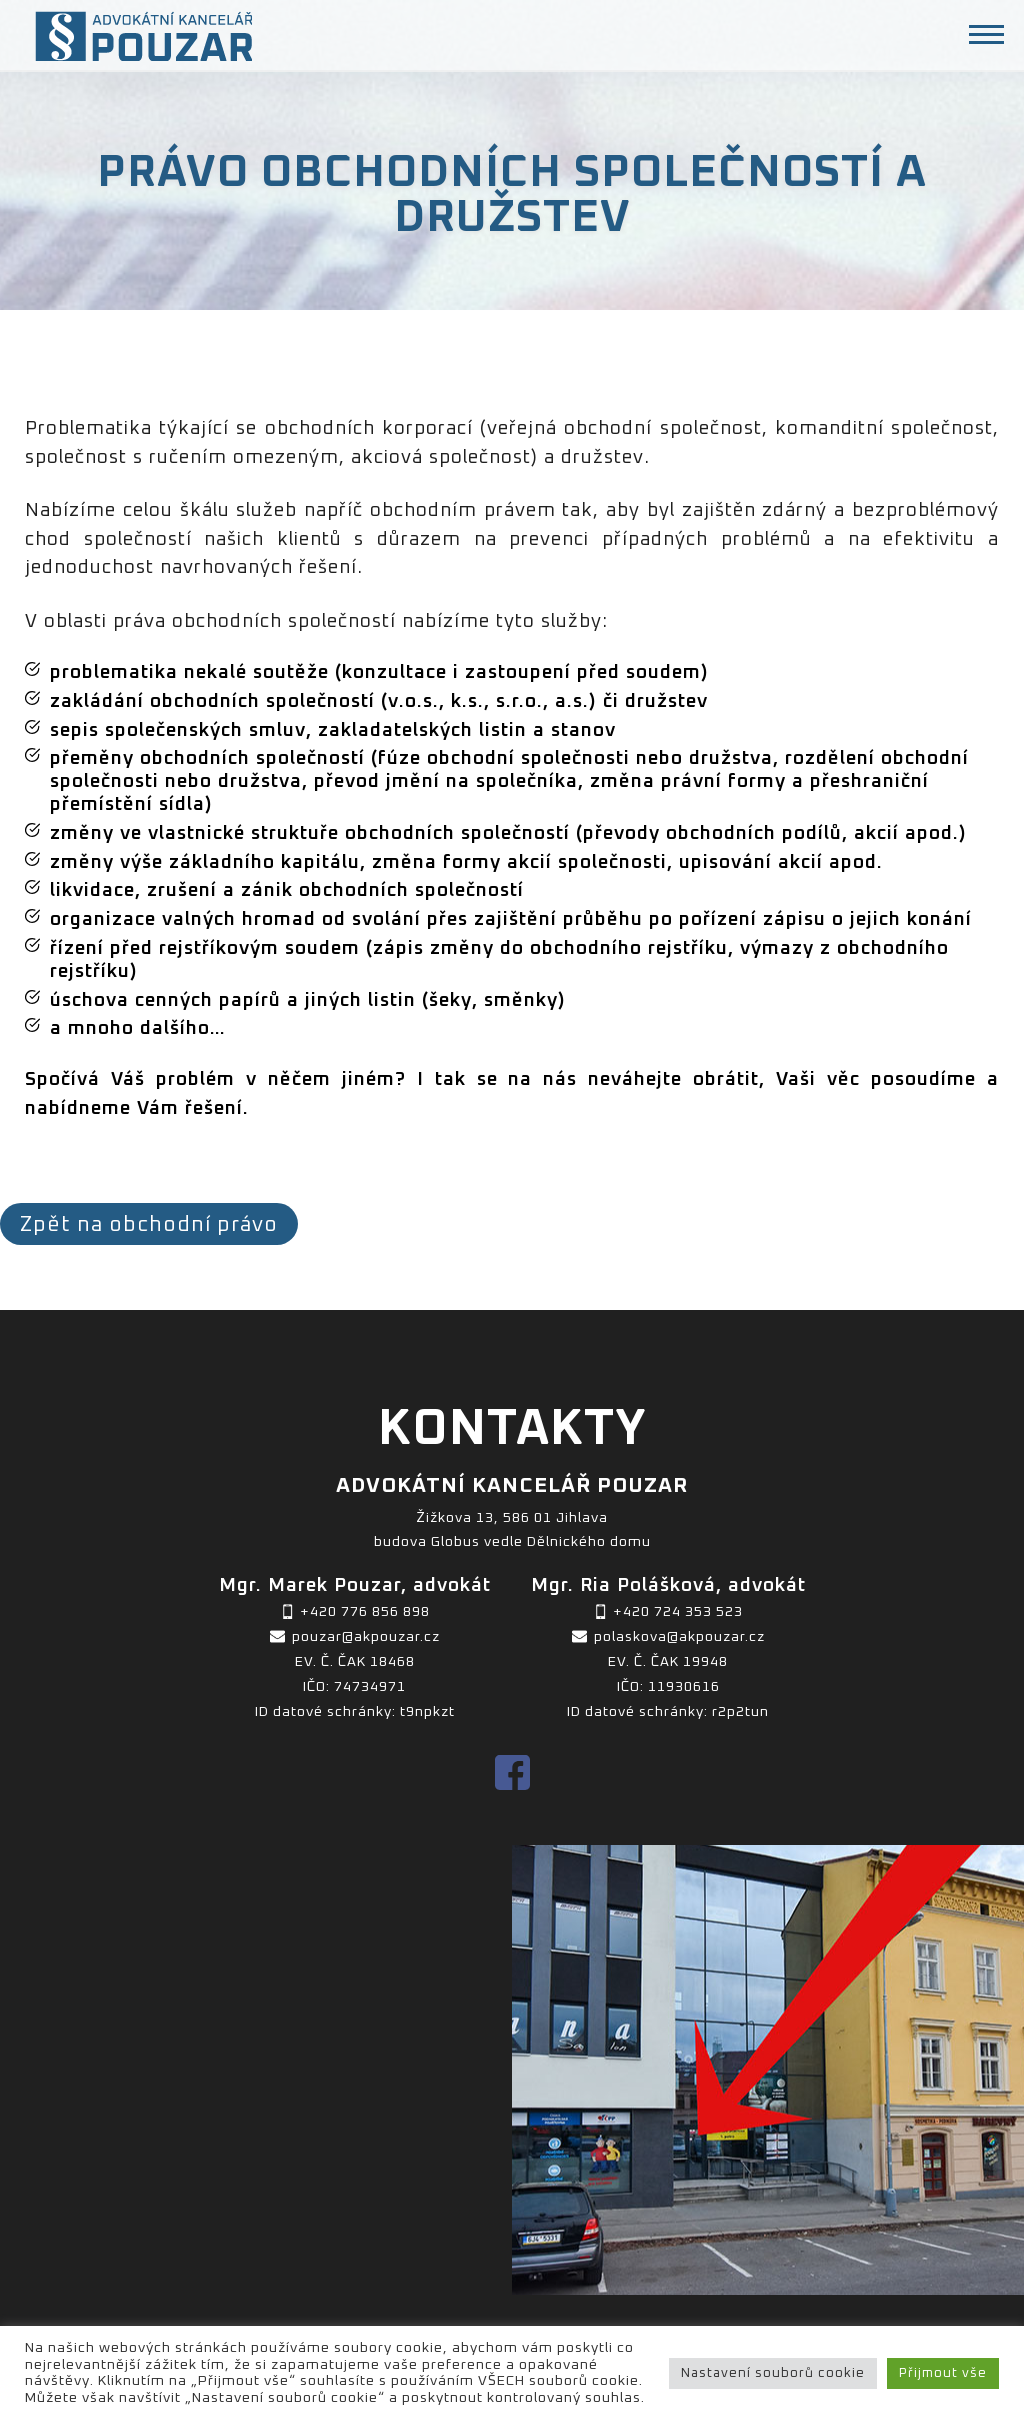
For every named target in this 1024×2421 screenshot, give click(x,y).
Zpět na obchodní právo (149, 1224)
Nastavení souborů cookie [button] (773, 2373)
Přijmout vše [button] (943, 2373)
